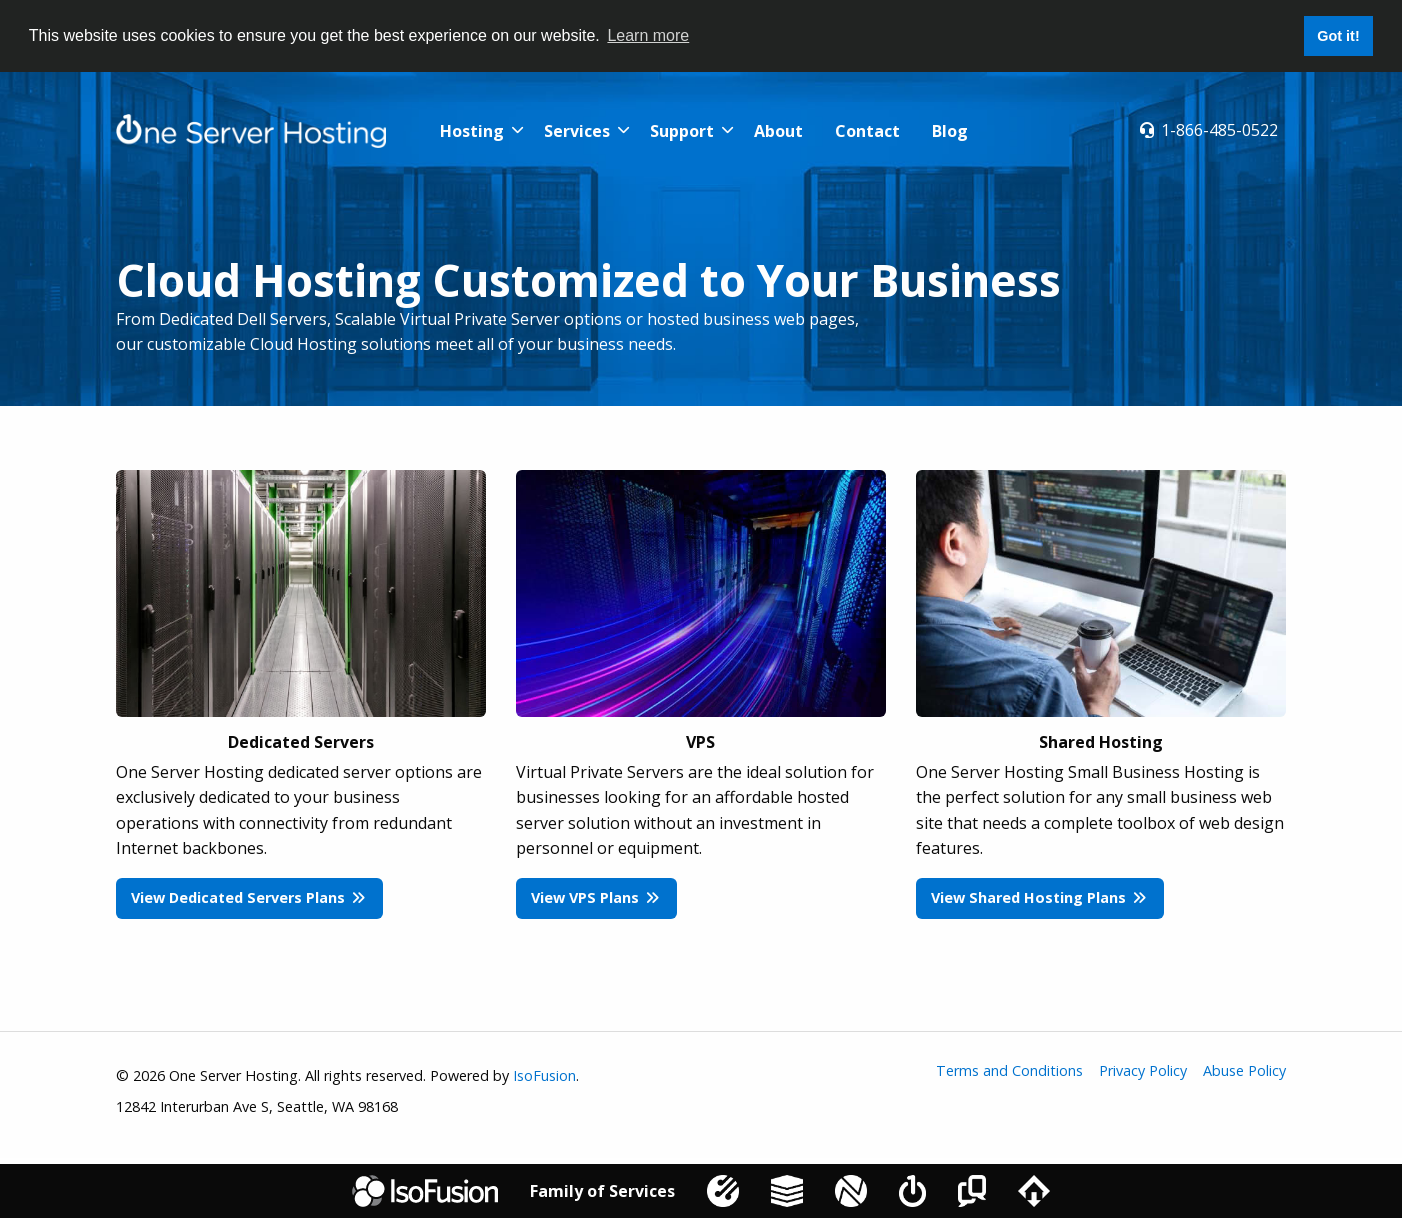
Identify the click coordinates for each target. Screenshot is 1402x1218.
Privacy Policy (1143, 1071)
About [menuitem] (778, 131)
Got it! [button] (1338, 36)
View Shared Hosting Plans (1039, 897)
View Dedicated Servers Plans (249, 897)
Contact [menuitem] (867, 131)
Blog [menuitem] (950, 131)
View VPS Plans (596, 897)
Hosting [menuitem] (472, 131)
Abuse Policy (1244, 1071)
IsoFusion (544, 1075)
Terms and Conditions (1009, 1071)
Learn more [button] (648, 35)
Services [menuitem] (577, 131)
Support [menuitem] (682, 131)
